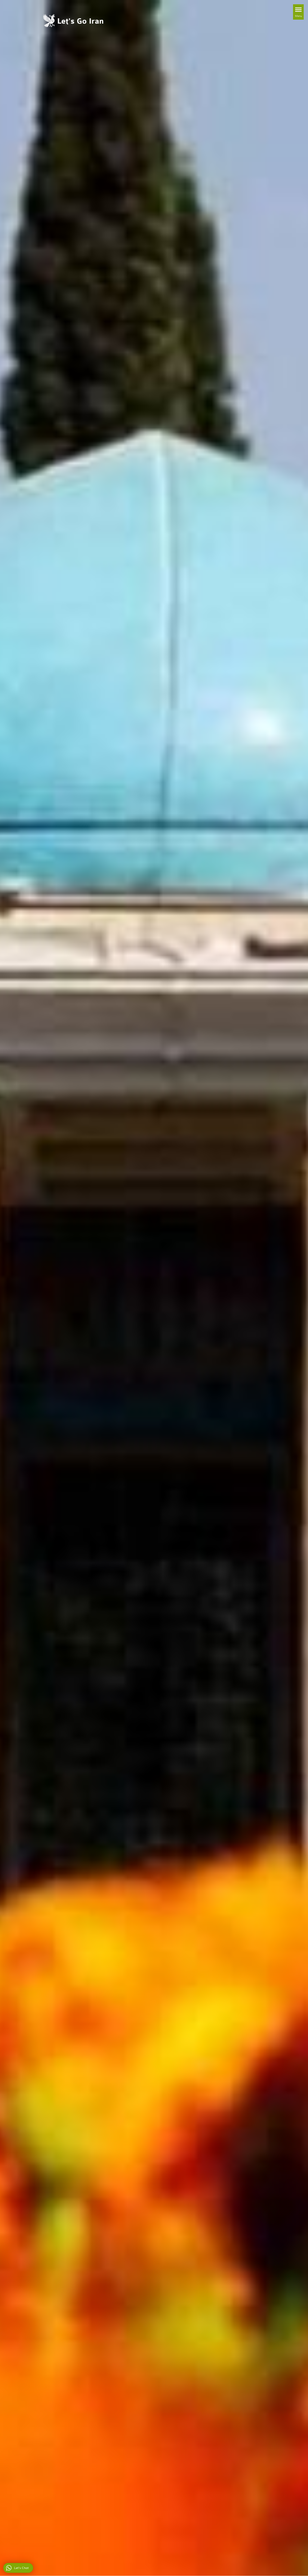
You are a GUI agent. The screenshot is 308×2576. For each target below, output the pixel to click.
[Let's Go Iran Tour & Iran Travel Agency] (73, 20)
